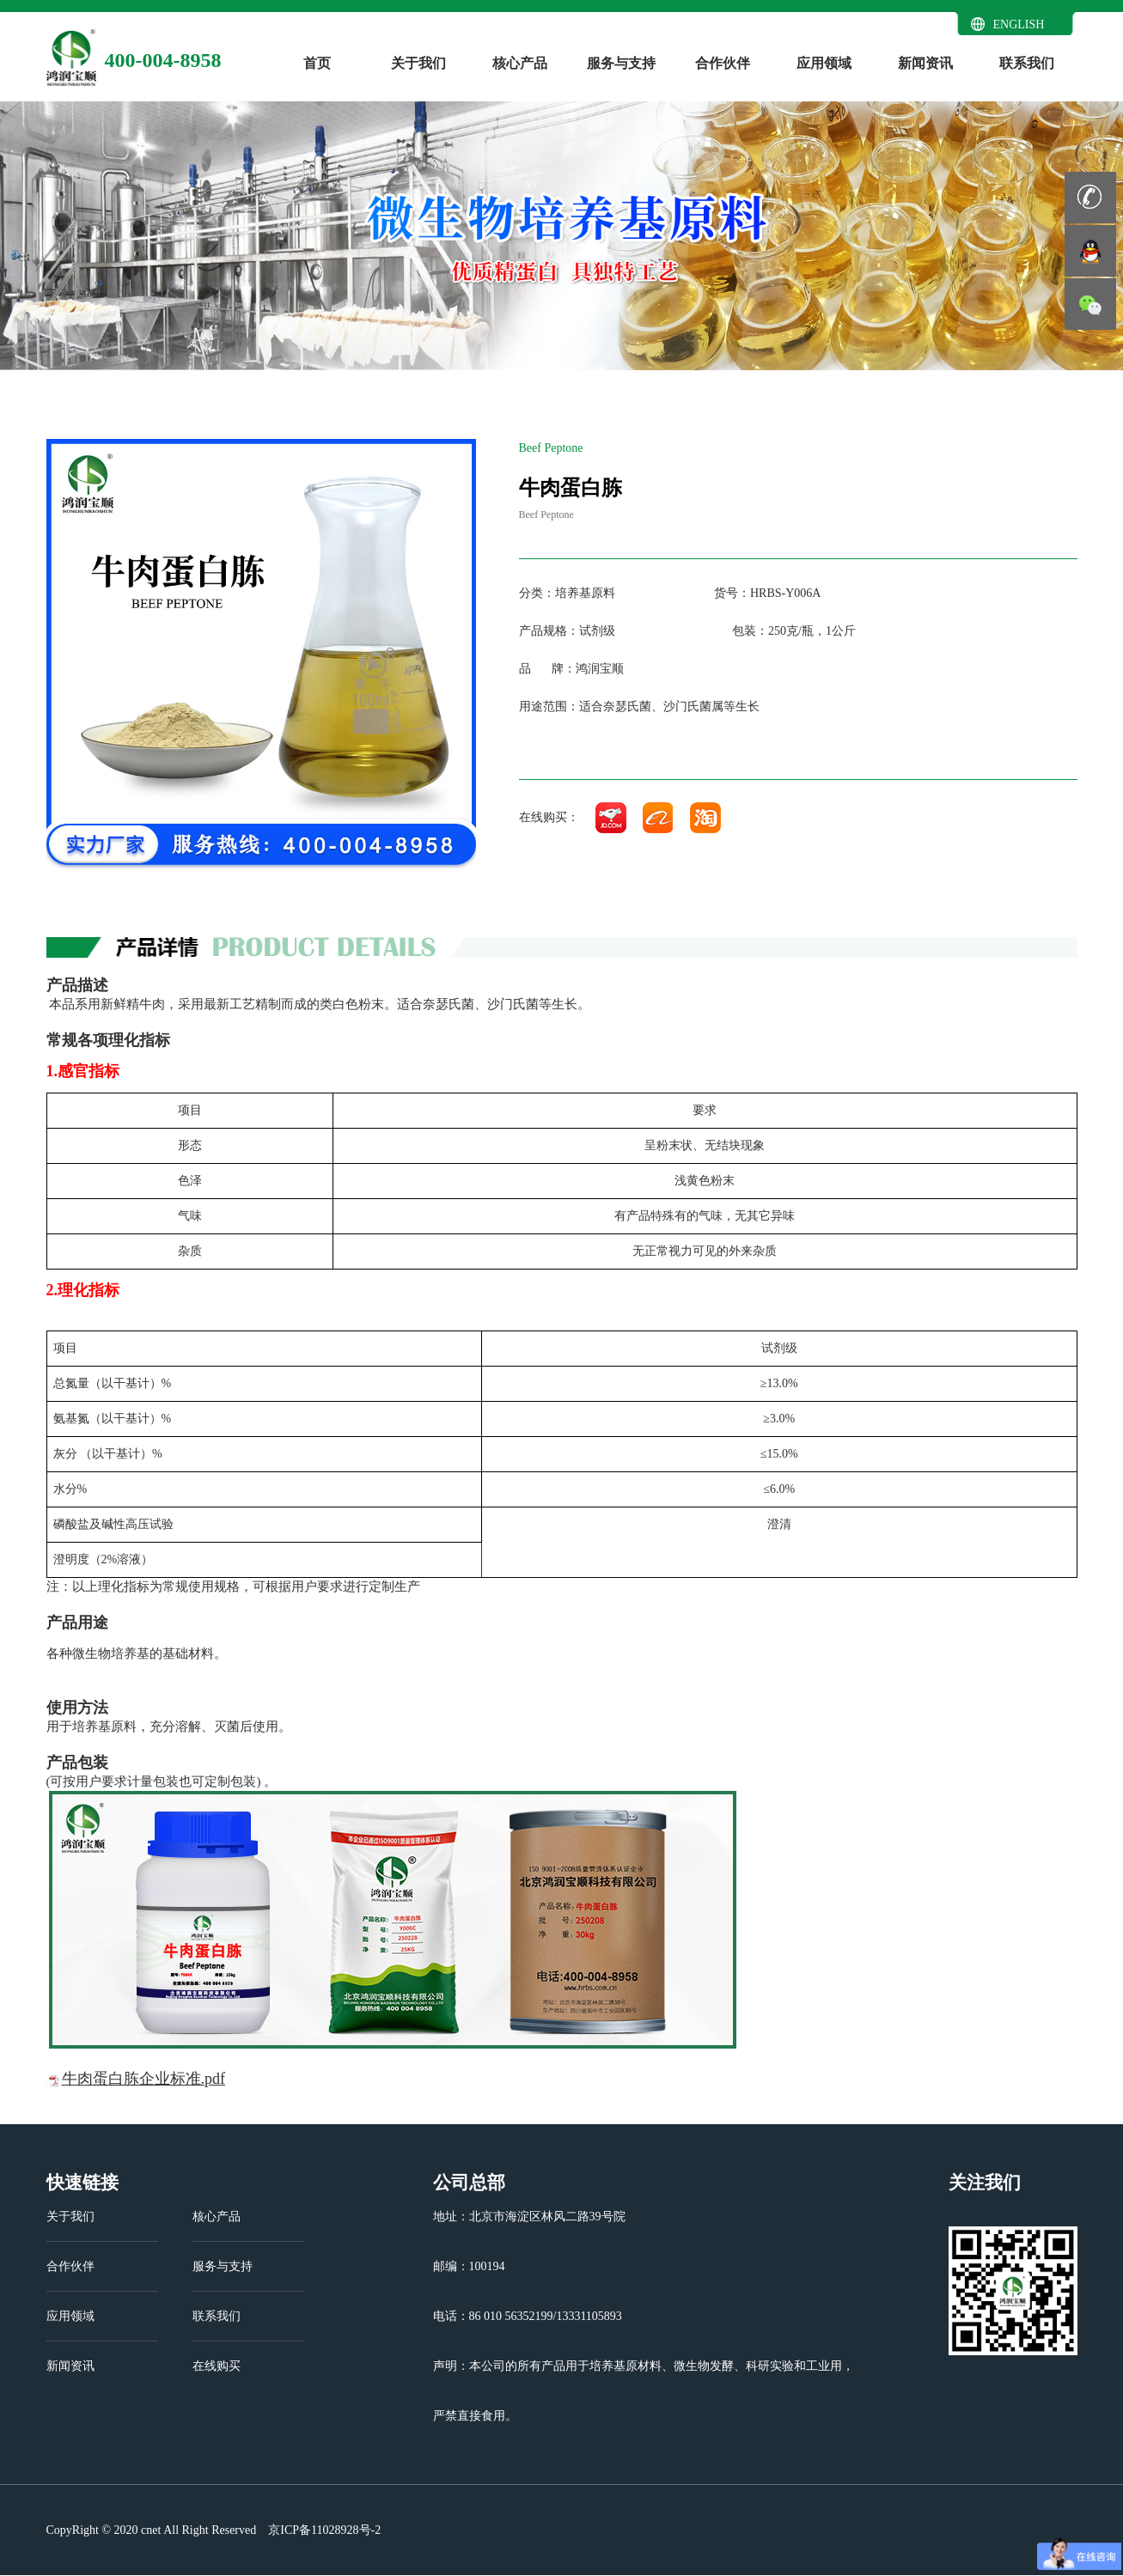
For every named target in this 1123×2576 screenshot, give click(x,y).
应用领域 (823, 63)
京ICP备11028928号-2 (323, 2530)
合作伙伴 (722, 63)
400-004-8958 (163, 60)
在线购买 (216, 2366)
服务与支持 (621, 63)
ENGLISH (1019, 24)
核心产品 (519, 63)
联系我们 (1026, 63)
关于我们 (418, 63)
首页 (317, 63)
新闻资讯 (925, 63)
